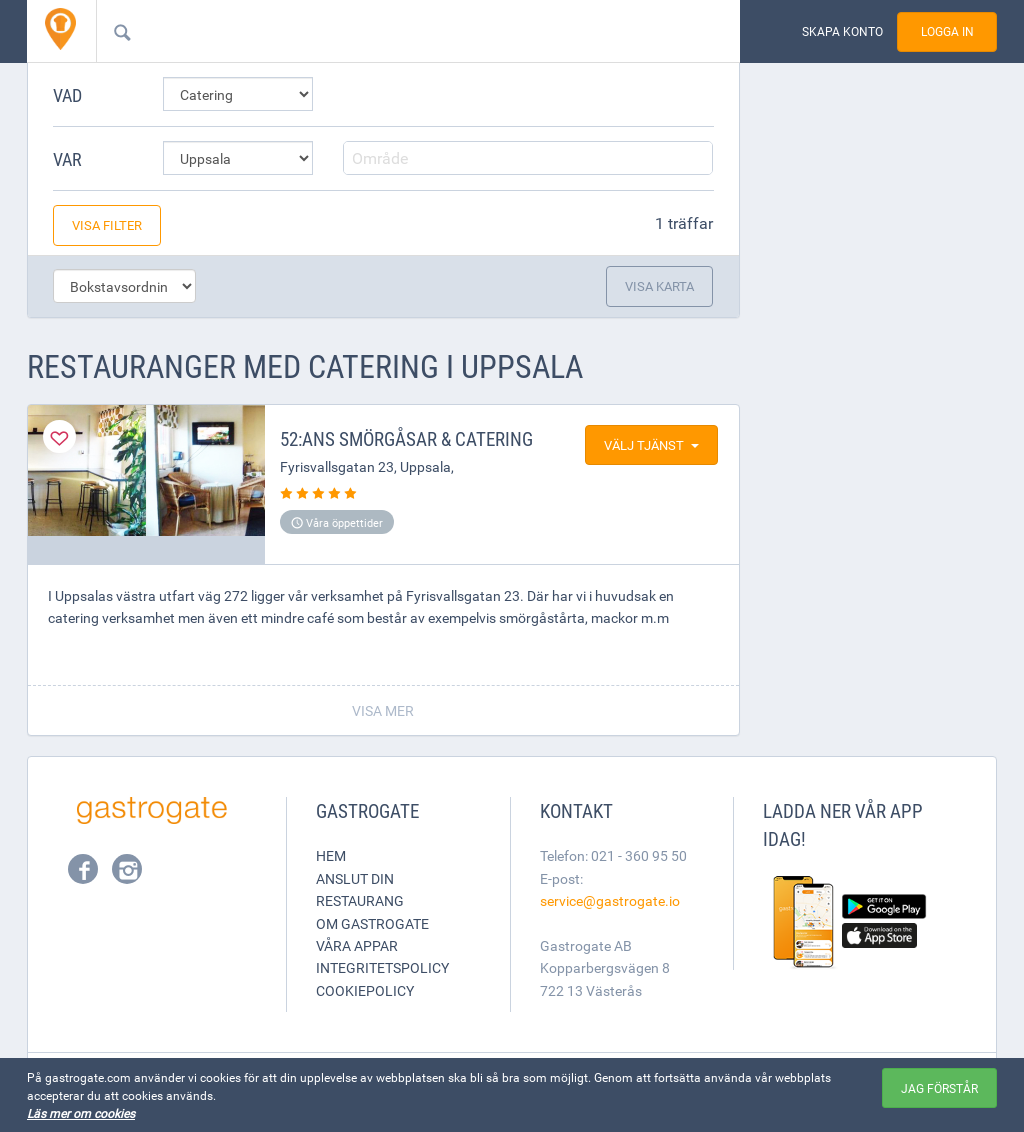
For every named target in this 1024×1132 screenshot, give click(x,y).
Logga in (947, 31)
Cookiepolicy (365, 990)
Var (67, 159)
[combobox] (386, 31)
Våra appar (357, 945)
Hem (331, 855)
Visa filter (107, 225)
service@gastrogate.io (610, 900)
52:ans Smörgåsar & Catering (406, 439)
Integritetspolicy (382, 967)
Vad (67, 95)
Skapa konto (842, 31)
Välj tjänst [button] (651, 445)
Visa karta (659, 286)
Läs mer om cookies (81, 1113)
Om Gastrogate (372, 923)
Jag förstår (939, 1088)
